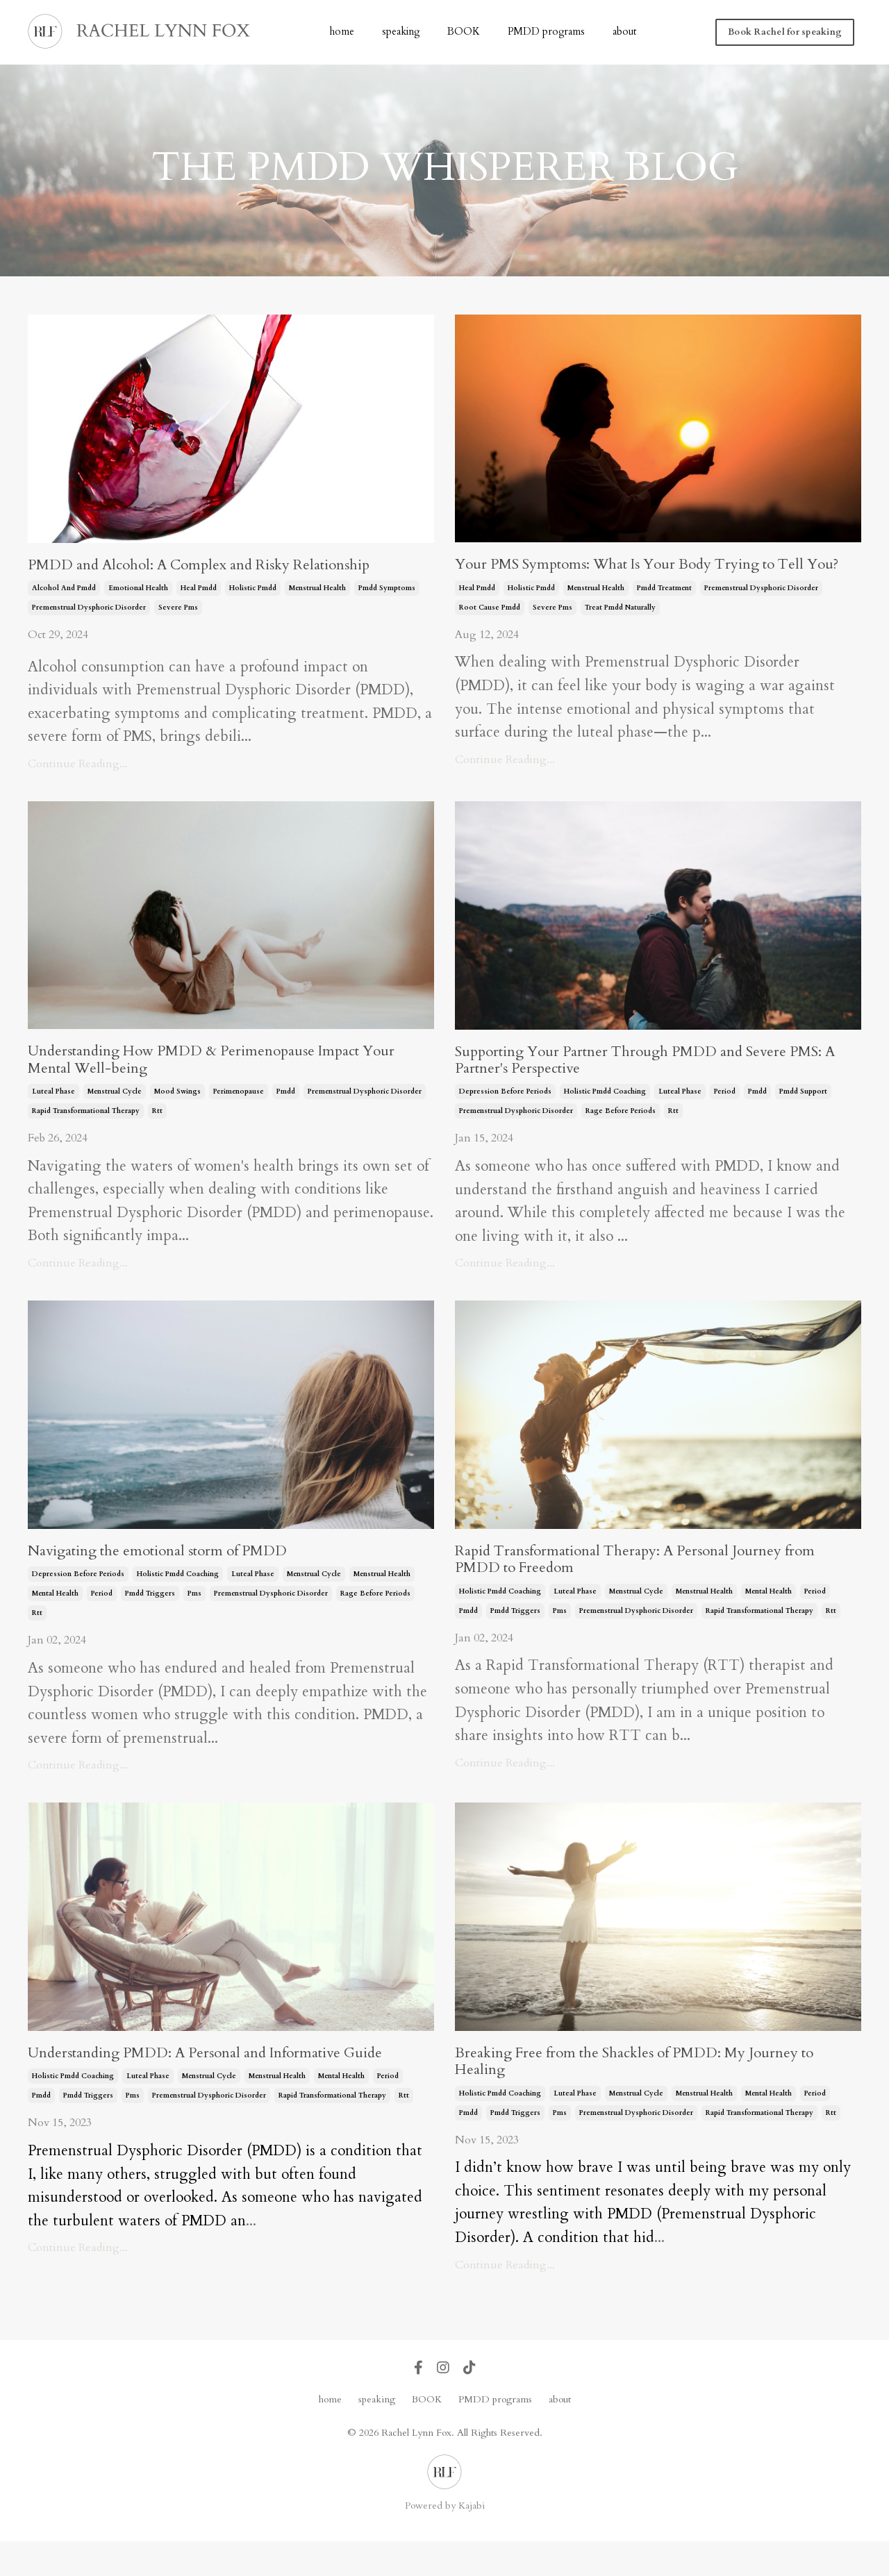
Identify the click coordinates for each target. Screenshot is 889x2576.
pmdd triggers (150, 1622)
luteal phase (53, 1116)
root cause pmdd (489, 630)
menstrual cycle (115, 1116)
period (725, 1116)
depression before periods (505, 1116)
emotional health (138, 591)
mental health (55, 1622)
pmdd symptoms (386, 591)
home (346, 31)
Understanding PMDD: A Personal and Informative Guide (208, 2093)
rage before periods (620, 1136)
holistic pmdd (252, 591)
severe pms (178, 611)
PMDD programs (545, 31)
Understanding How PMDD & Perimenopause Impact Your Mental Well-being (218, 1082)
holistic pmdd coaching (605, 1116)
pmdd (285, 1116)
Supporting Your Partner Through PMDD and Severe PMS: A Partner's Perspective (645, 1082)
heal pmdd (199, 591)
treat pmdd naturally (620, 630)
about (621, 31)
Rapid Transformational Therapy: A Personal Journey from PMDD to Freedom (643, 1588)
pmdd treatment (664, 611)
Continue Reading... (78, 767)
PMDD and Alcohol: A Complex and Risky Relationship (225, 567)
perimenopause (238, 1116)
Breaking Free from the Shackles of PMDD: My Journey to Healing (652, 2093)
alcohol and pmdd (64, 591)
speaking (404, 31)
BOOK (466, 31)
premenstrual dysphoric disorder (89, 611)
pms (194, 1622)
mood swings (177, 1116)
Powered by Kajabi (445, 2540)
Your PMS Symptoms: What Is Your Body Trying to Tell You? (643, 576)
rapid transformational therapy (86, 1136)
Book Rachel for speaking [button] (785, 31)
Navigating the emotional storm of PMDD (177, 1578)
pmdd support (803, 1116)
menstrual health (317, 591)
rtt (157, 1136)
